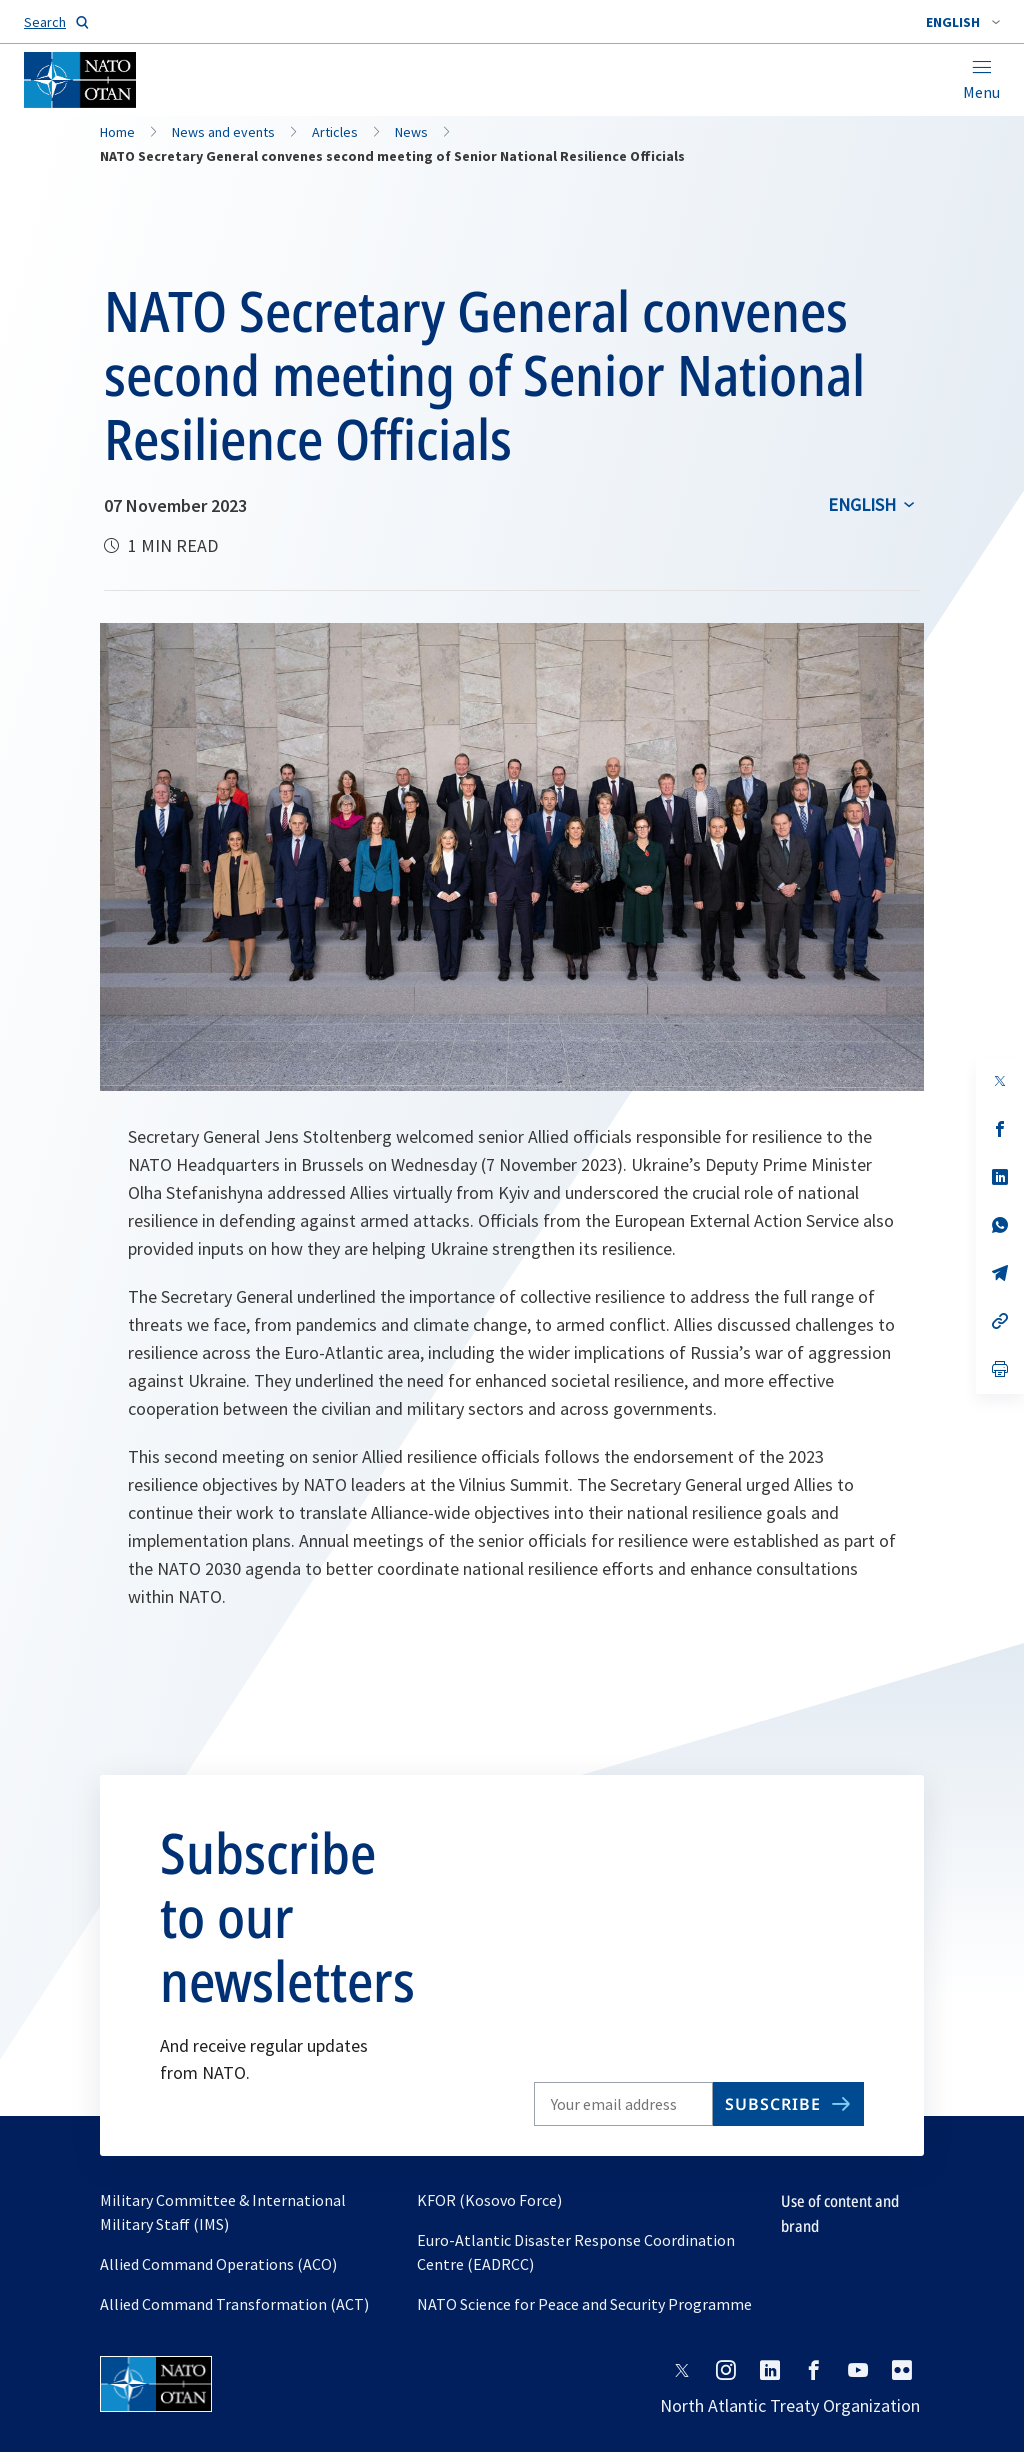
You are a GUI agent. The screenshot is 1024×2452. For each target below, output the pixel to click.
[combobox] (963, 22)
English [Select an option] (862, 504)
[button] (963, 22)
